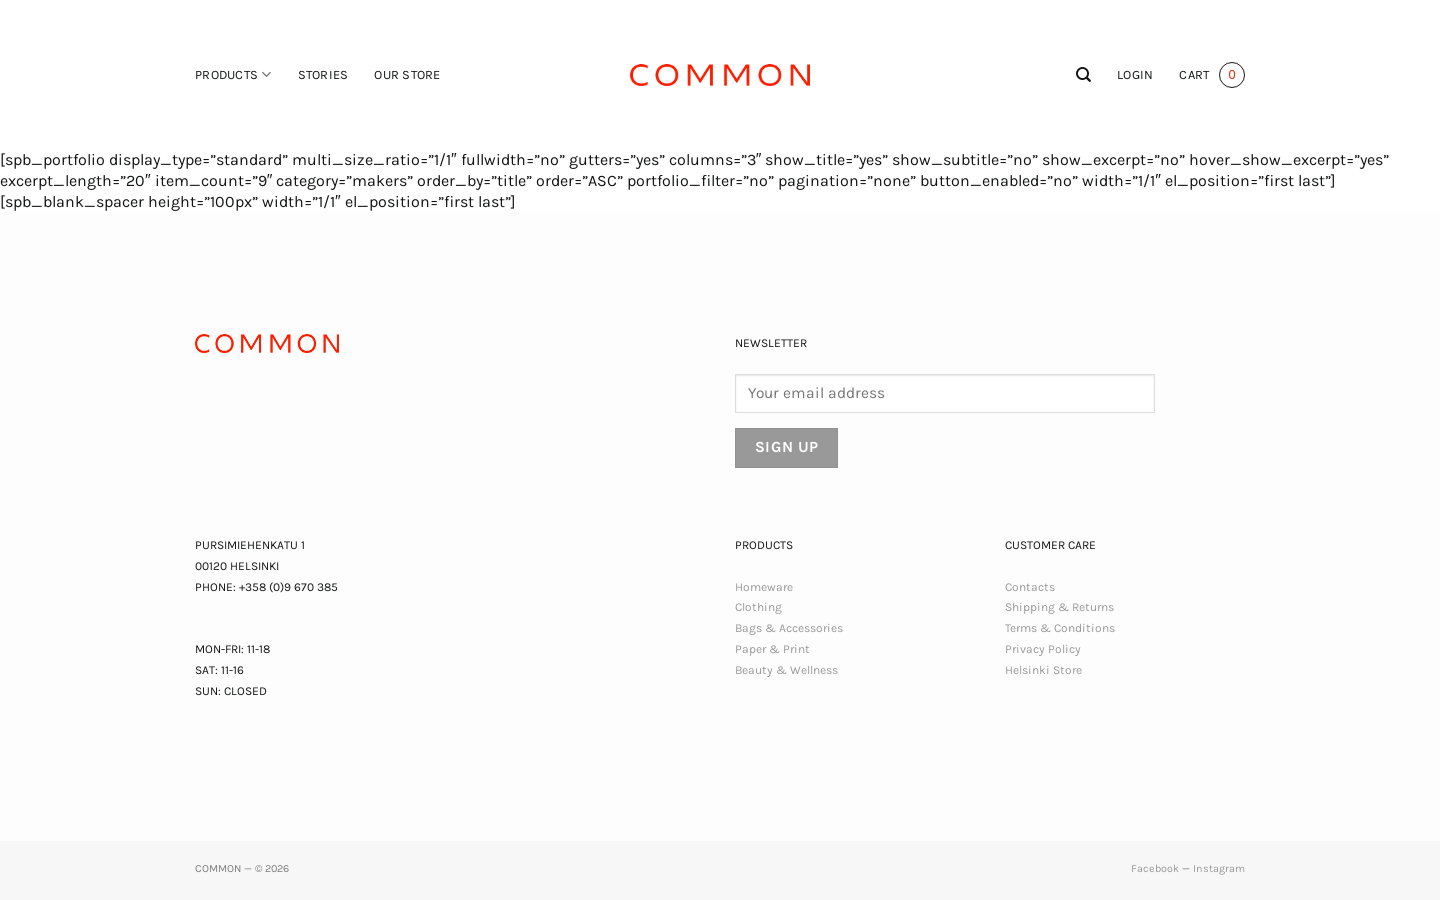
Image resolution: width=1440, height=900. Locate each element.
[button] (1135, 75)
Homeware (764, 587)
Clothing (758, 607)
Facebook (1155, 868)
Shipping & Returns (1059, 607)
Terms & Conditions (1060, 628)
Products (233, 74)
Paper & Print (772, 649)
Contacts (1030, 587)
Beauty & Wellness (786, 670)
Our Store (407, 74)
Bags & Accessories (789, 628)
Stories (323, 74)
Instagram (1219, 868)
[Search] (1083, 75)
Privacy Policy (1043, 649)
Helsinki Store (1043, 670)
